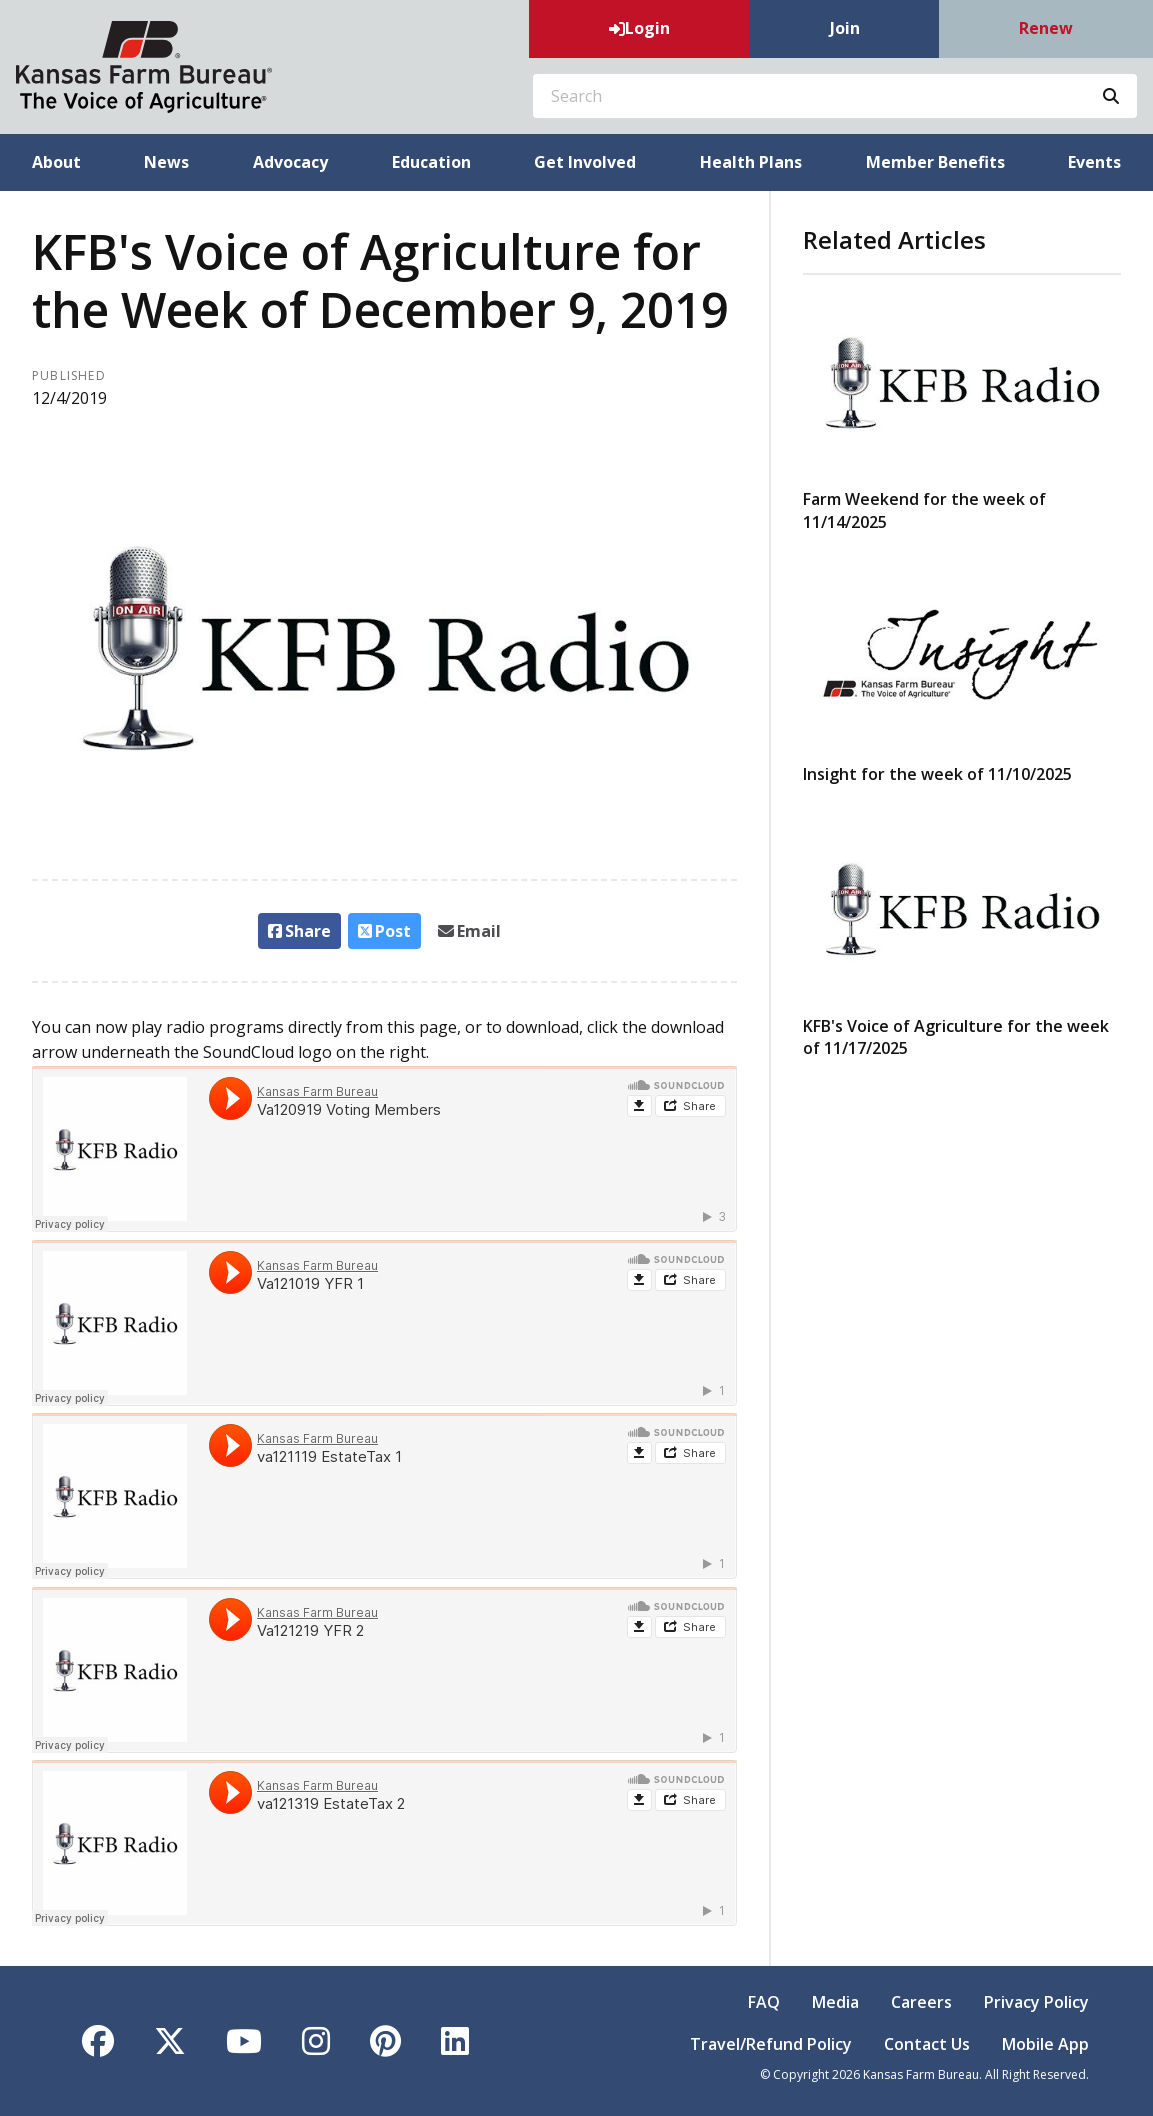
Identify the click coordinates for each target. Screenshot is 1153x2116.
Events (1094, 162)
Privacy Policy (1036, 2002)
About (56, 162)
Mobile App (1045, 2044)
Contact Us (927, 2044)
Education (431, 162)
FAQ (764, 2002)
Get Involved (585, 162)
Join (845, 28)
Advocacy (290, 162)
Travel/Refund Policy (771, 2044)
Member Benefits (935, 162)
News (166, 162)
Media (835, 2002)
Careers (921, 2002)
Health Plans (751, 162)
